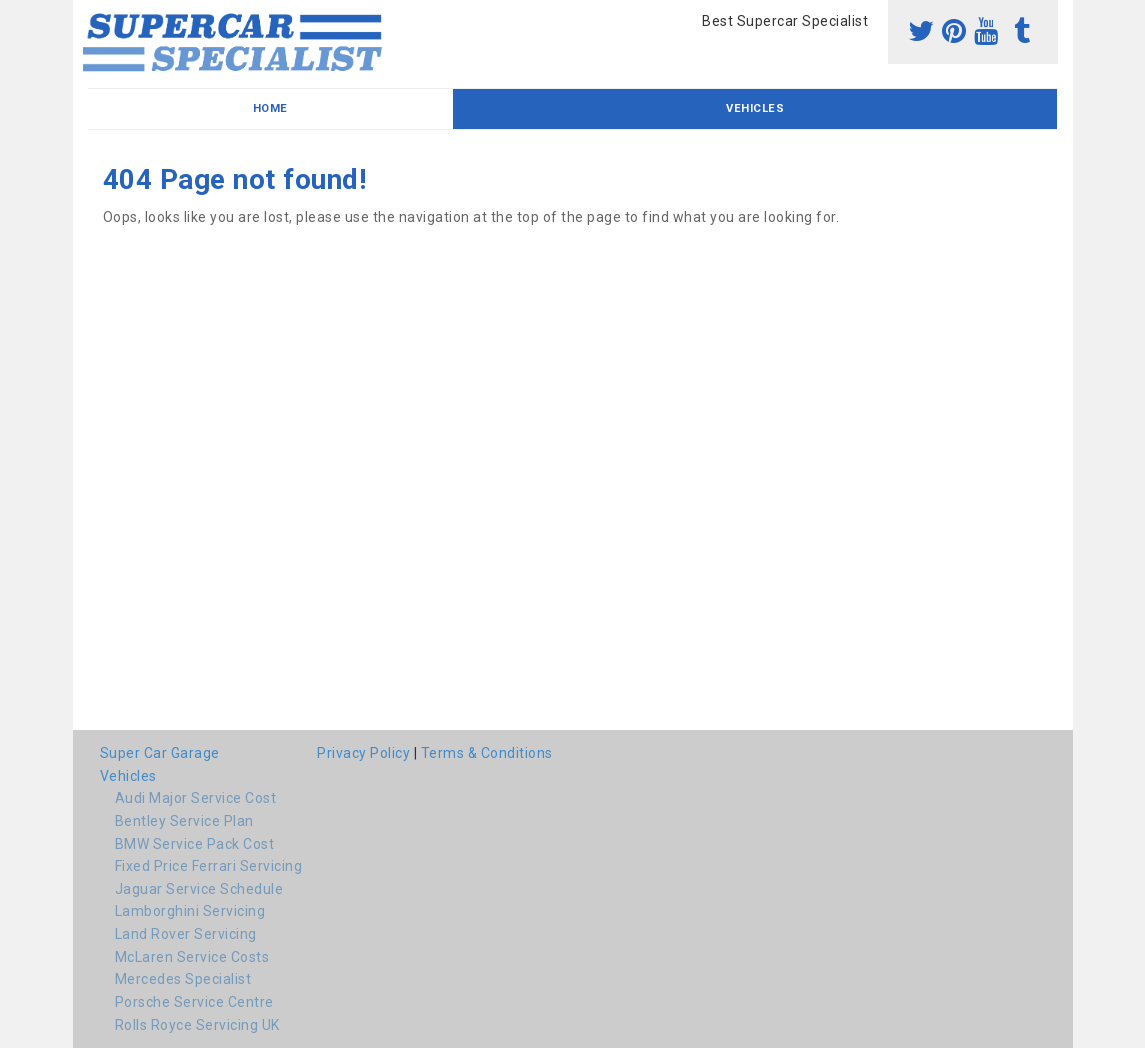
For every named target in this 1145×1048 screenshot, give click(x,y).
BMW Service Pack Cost (195, 844)
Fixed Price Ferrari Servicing (209, 866)
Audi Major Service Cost (196, 798)
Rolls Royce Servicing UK (197, 1025)
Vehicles (755, 108)
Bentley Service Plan (184, 821)
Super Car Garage (160, 753)
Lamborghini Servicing (190, 911)
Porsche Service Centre (194, 1002)
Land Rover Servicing (186, 934)
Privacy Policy (363, 753)
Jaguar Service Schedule (199, 889)
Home (270, 108)
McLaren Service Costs (192, 957)
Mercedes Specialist (183, 979)
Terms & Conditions (487, 753)
